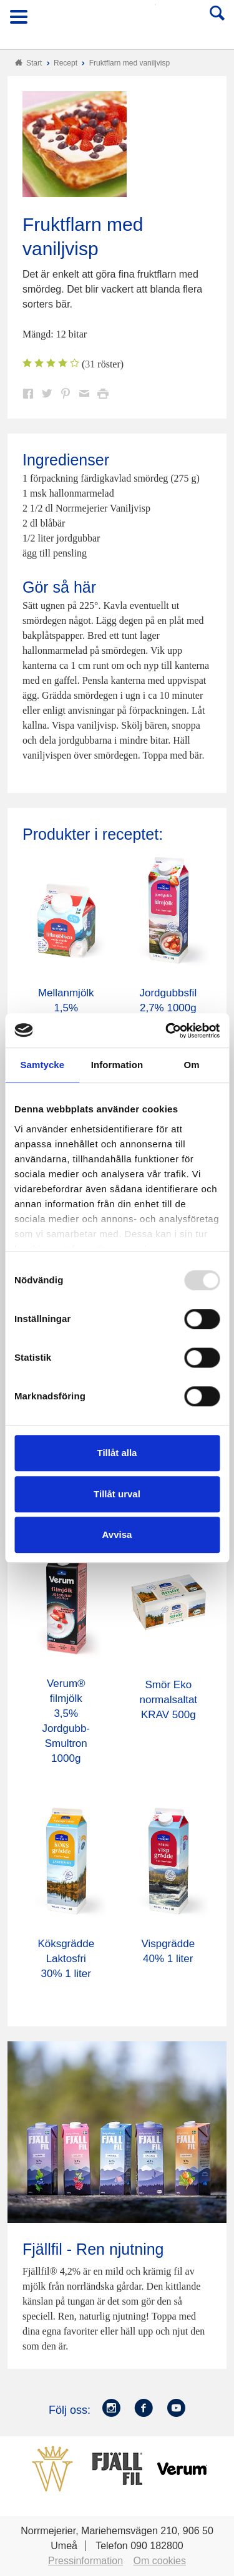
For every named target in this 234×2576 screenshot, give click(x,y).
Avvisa (117, 1534)
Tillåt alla (117, 1452)
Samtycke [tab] (42, 1064)
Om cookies (160, 2560)
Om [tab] (192, 1064)
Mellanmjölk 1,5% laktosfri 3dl (66, 1008)
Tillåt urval (117, 1494)
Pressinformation (85, 2560)
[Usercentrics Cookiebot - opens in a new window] (167, 1031)
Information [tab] (117, 1064)
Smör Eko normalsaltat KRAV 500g (169, 1700)
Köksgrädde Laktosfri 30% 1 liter (65, 1959)
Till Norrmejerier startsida (117, 21)
